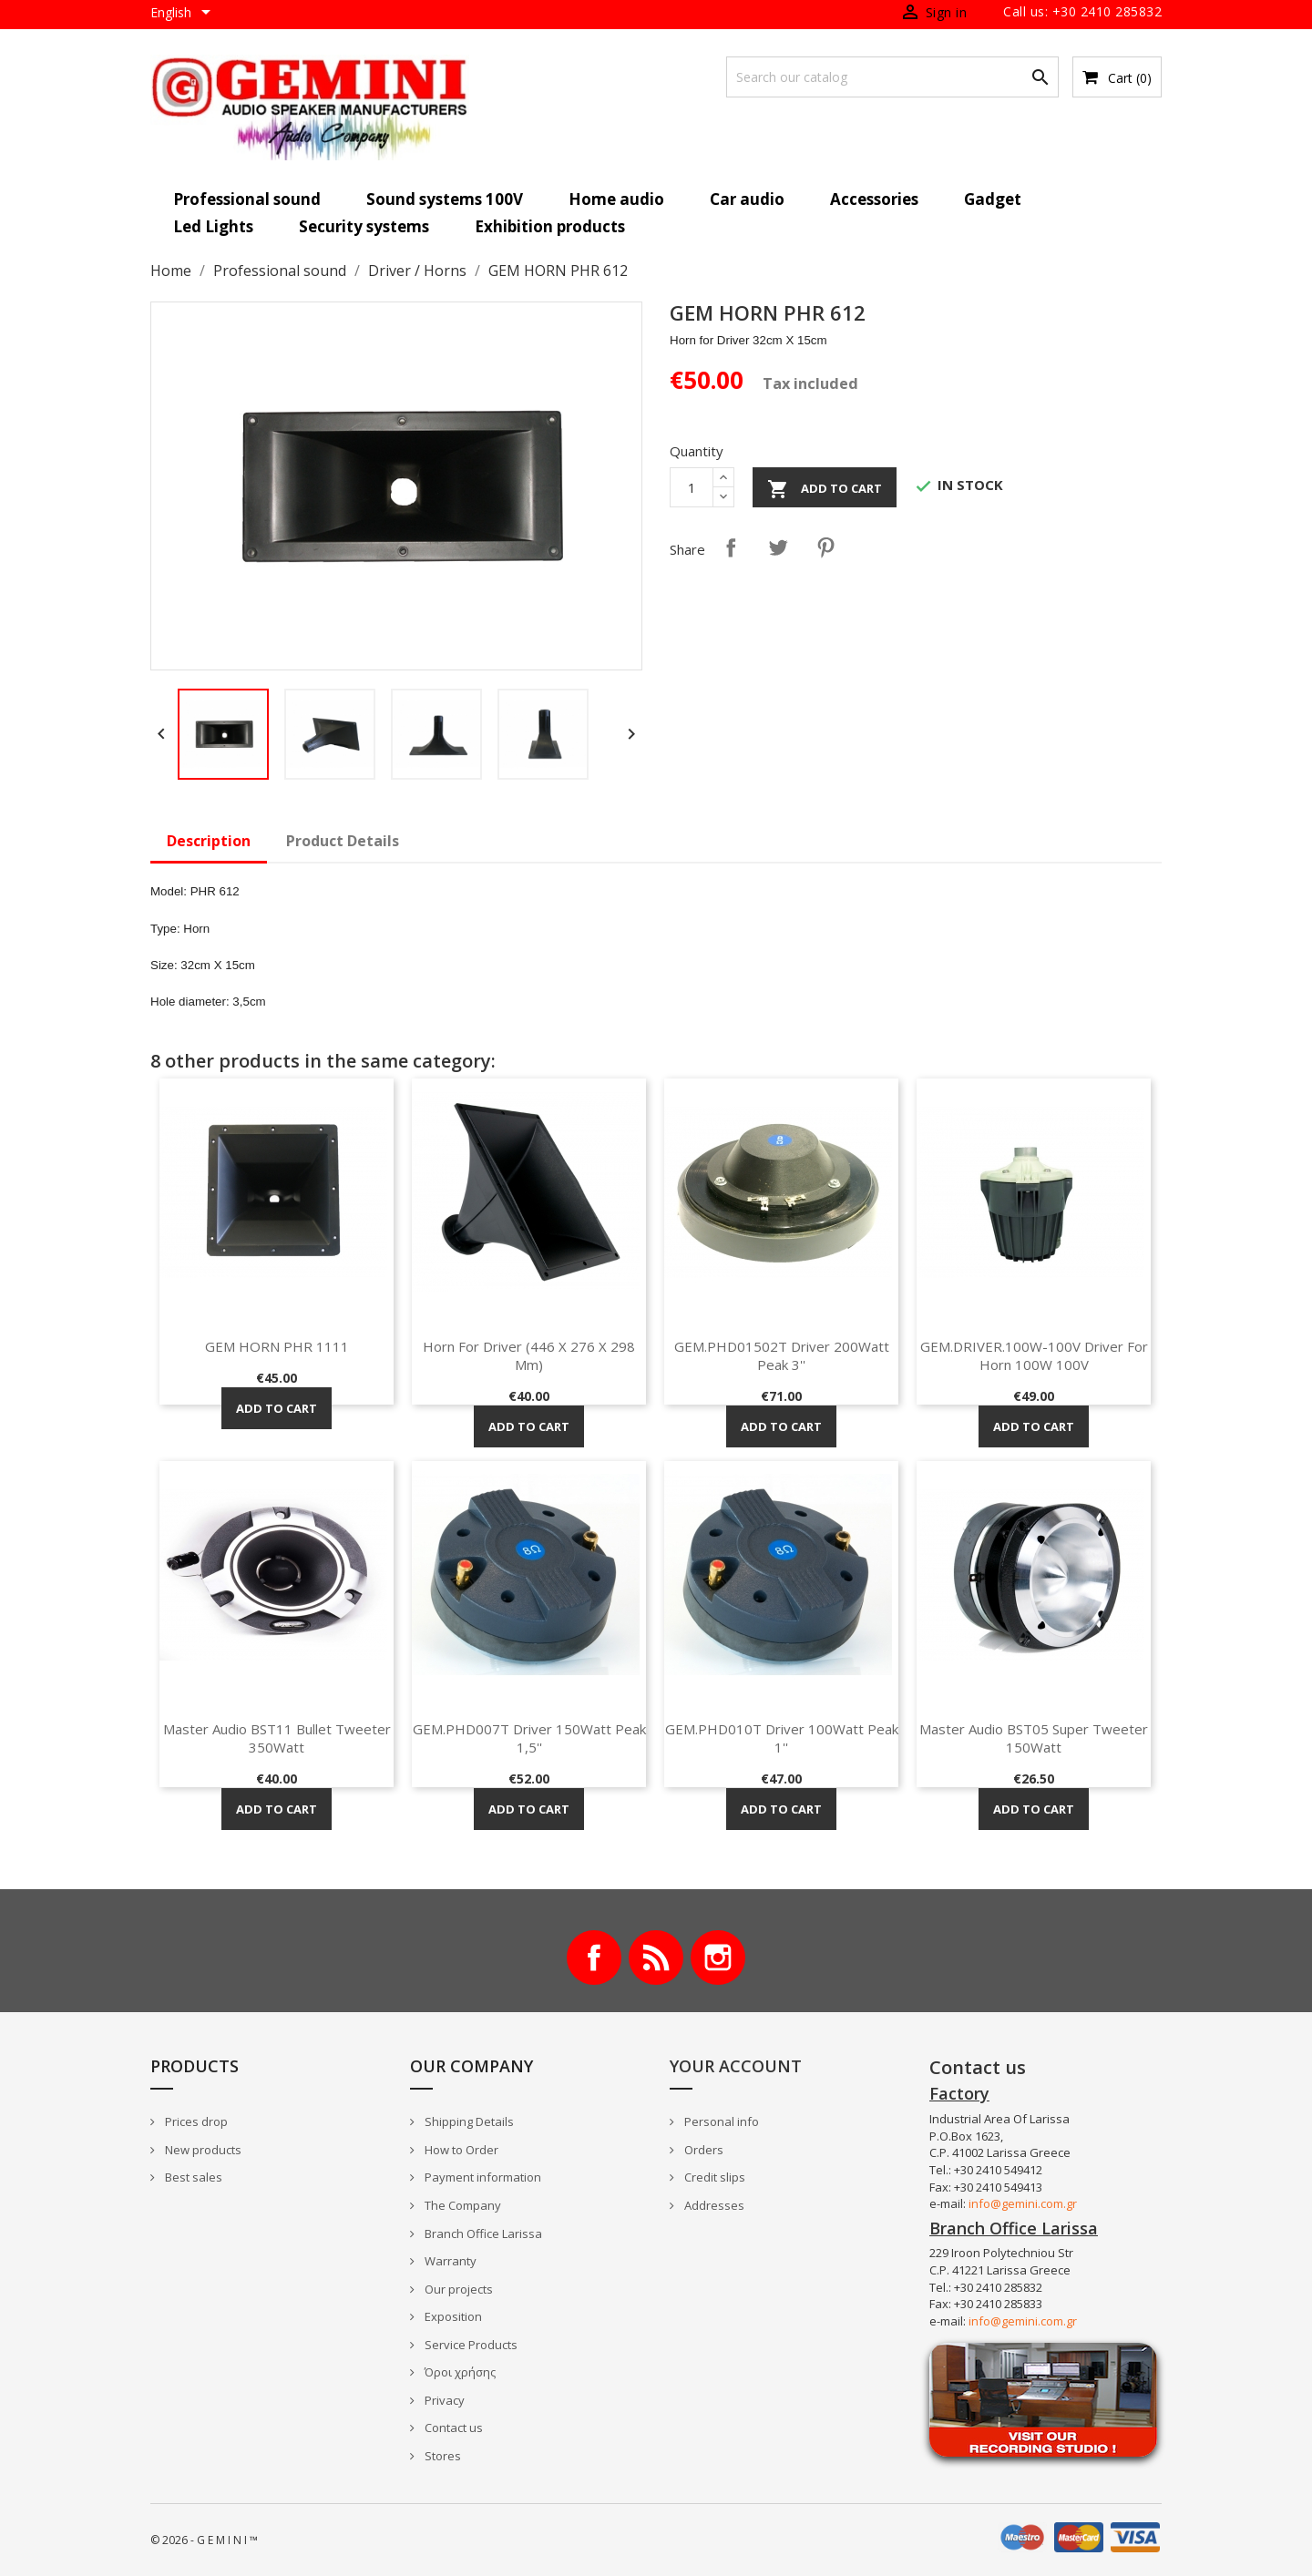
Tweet (778, 547)
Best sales (192, 2177)
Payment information (481, 2177)
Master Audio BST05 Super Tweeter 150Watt (1033, 1738)
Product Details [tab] (342, 841)
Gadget (992, 199)
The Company (461, 2205)
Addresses (713, 2205)
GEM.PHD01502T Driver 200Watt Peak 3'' (781, 1355)
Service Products (470, 2344)
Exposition (452, 2316)
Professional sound (247, 199)
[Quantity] (691, 487)
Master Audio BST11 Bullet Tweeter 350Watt (277, 1738)
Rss (656, 1957)
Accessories (874, 199)
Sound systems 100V (444, 199)
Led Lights (213, 226)
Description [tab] (209, 841)
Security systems (364, 226)
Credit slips (713, 2177)
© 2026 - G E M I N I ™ (204, 2540)
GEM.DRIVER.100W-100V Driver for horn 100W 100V (1034, 1355)
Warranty (449, 2261)
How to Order (460, 2150)
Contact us (452, 2427)
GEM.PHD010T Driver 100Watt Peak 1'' (781, 1738)
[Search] (892, 76)
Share (730, 547)
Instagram (718, 1957)
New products (201, 2150)
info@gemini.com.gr (1023, 2203)
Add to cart (824, 489)
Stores (441, 2456)
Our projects (457, 2289)
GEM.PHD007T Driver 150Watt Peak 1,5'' (529, 1738)
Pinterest (825, 547)
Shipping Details (468, 2121)
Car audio (747, 199)
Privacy (443, 2400)
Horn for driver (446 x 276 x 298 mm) (529, 1355)
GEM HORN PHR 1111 (277, 1346)
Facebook (594, 1957)
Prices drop (195, 2121)
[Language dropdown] (183, 14)
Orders (702, 2150)
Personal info (720, 2121)
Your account (736, 2066)
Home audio (616, 199)
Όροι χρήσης (459, 2372)
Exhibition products (550, 226)
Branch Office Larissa (482, 2233)
